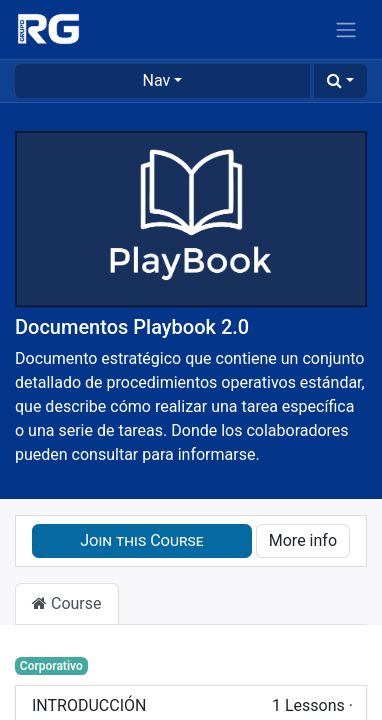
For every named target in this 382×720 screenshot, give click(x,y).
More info (303, 540)
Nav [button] (157, 80)
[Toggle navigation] (346, 29)
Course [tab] (67, 603)
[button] (340, 81)
